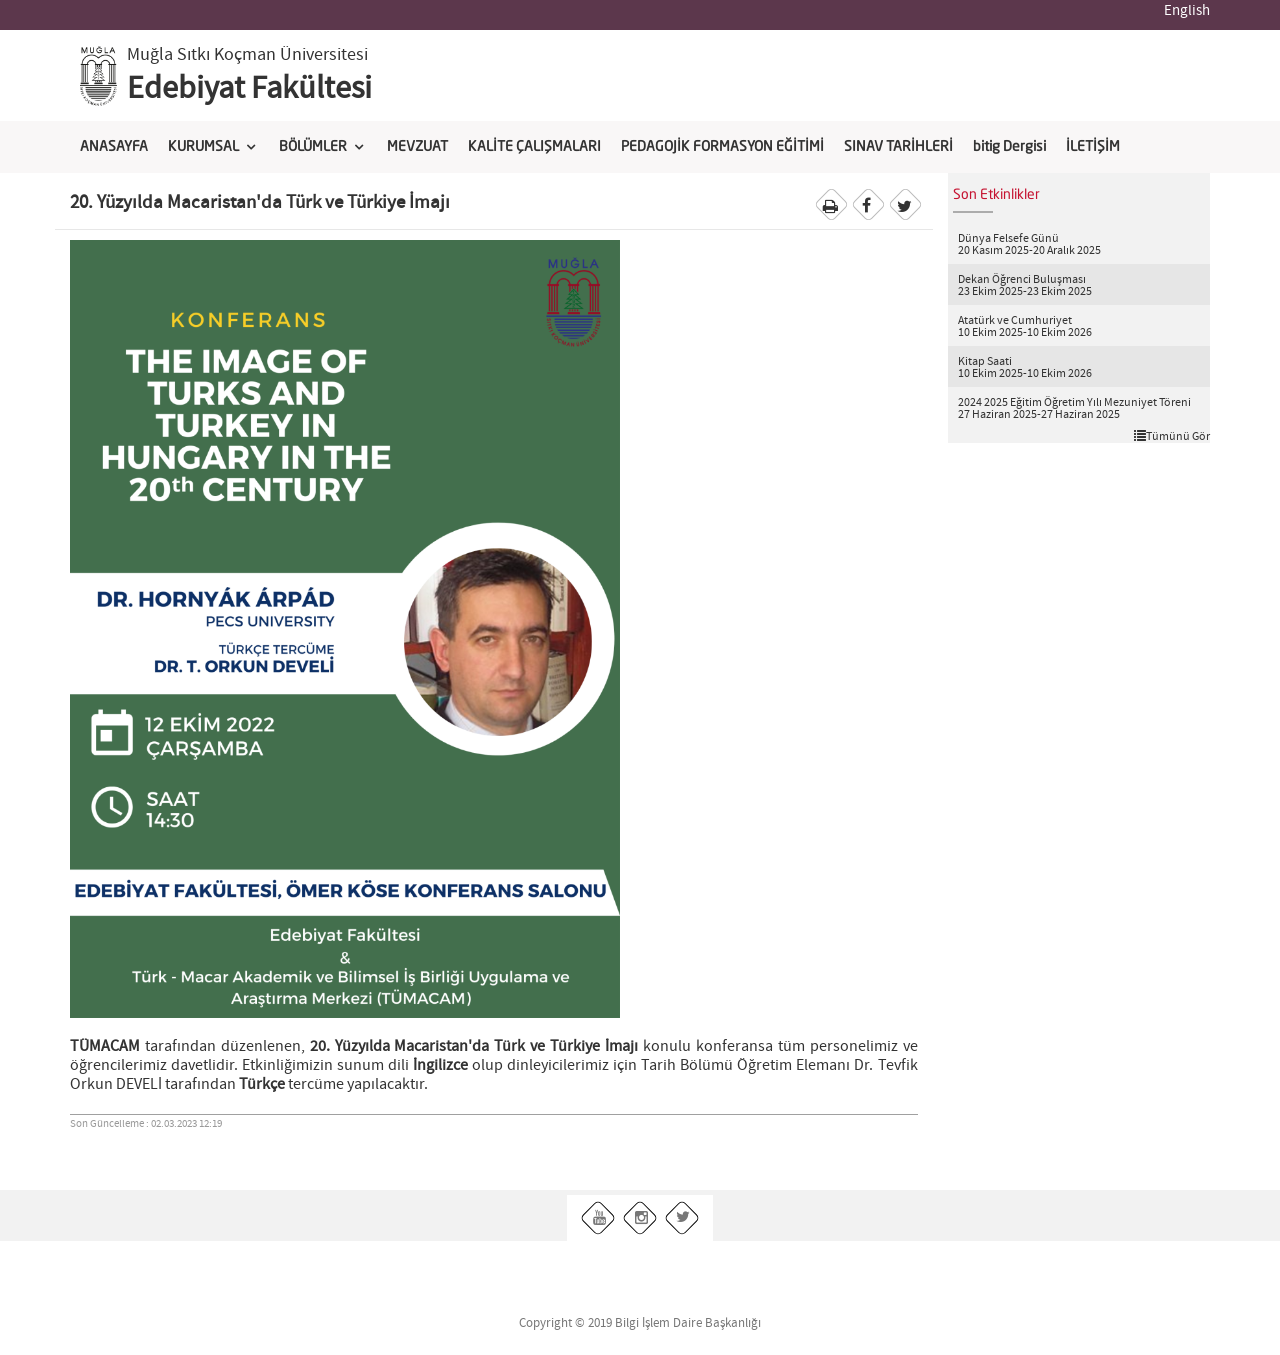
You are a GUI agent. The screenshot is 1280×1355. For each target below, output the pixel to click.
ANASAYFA (114, 147)
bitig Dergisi (1009, 147)
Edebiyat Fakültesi (249, 89)
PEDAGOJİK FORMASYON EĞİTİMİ (722, 147)
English (1187, 11)
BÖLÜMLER (313, 147)
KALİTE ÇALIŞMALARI (534, 147)
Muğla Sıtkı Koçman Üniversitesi (247, 55)
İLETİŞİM (1093, 147)
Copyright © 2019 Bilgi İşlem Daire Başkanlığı (640, 1323)
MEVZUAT (417, 147)
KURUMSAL (203, 147)
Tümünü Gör (1172, 436)
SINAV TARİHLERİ (898, 147)
